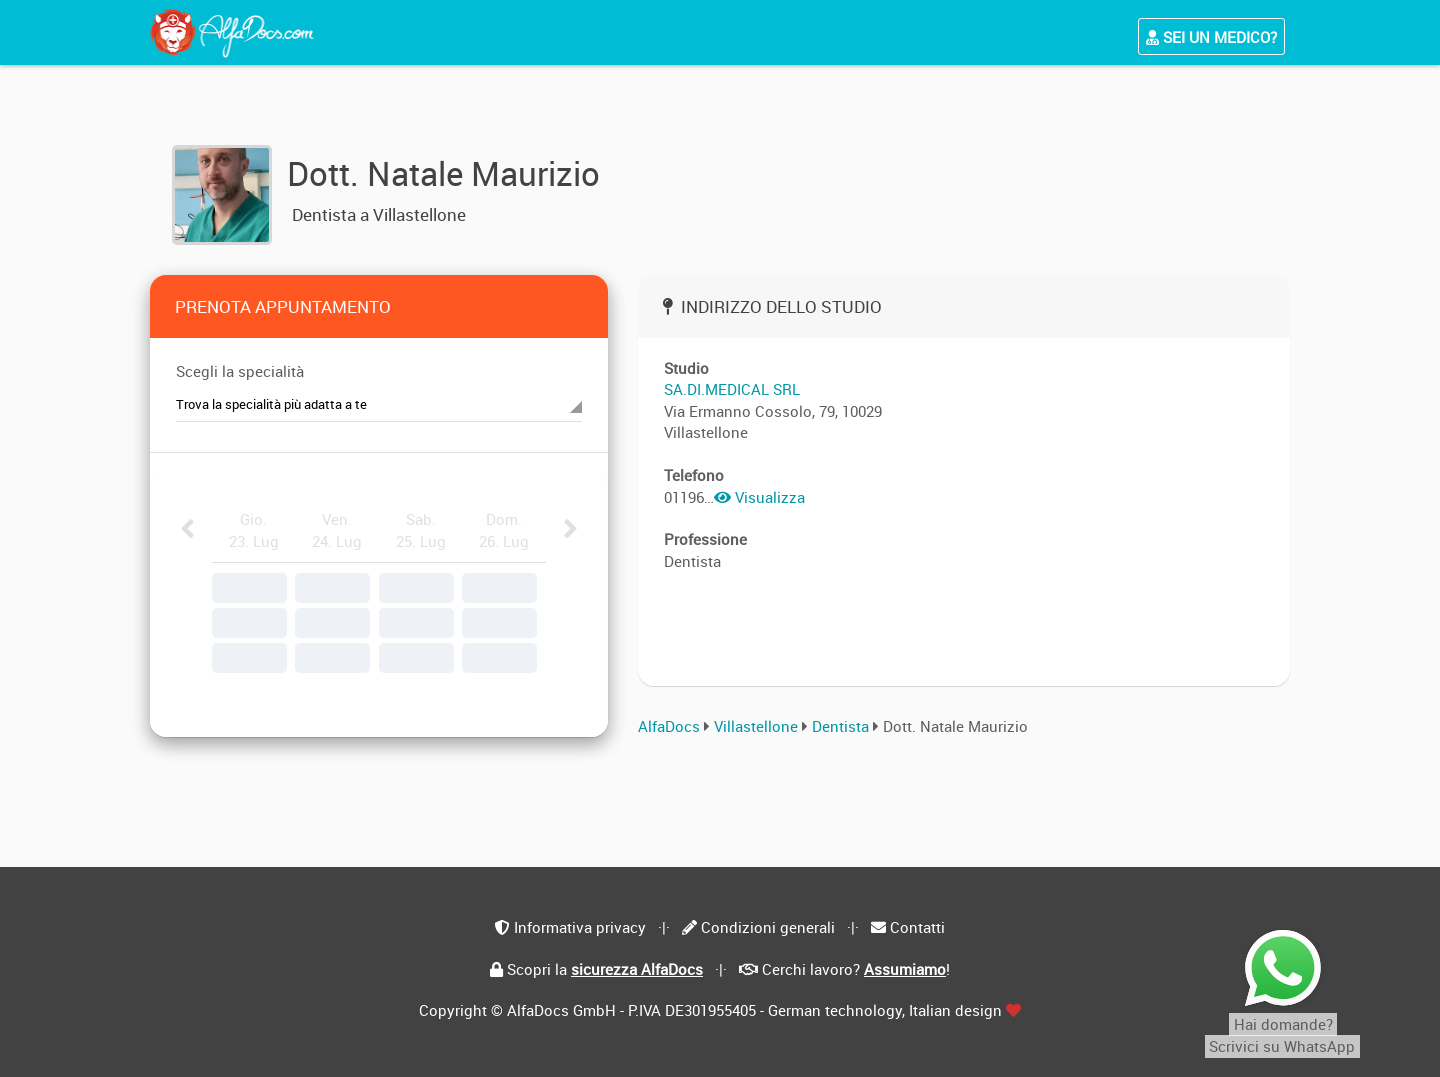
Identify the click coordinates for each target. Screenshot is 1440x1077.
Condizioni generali (768, 927)
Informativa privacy (580, 927)
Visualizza (759, 497)
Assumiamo (905, 969)
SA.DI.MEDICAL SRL (732, 389)
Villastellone (756, 726)
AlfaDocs (669, 726)
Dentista (842, 726)
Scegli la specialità (240, 371)
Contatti (917, 927)
